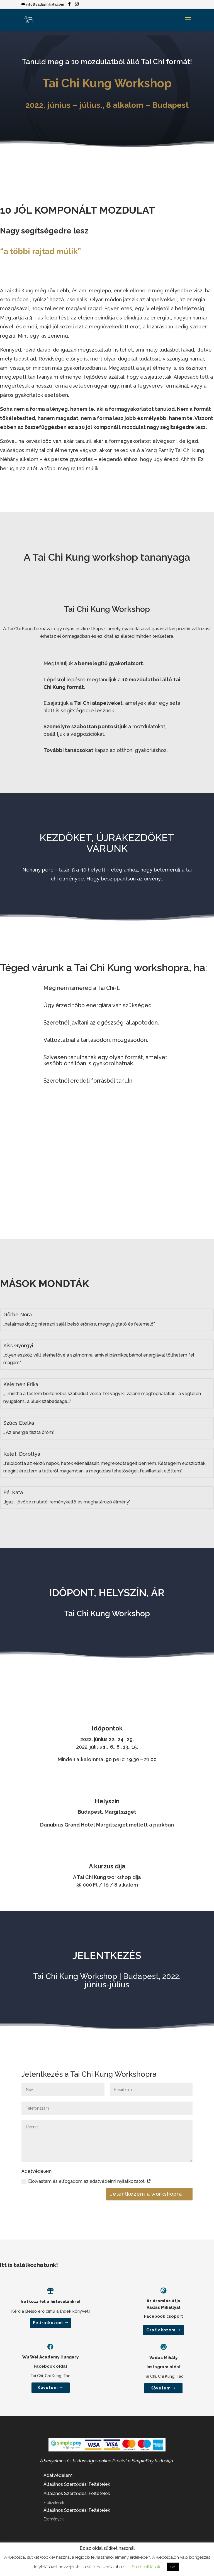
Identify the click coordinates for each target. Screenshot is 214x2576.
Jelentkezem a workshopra (146, 2194)
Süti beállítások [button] (146, 2566)
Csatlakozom (161, 2330)
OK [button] (173, 2567)
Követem (48, 2387)
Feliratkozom (48, 2322)
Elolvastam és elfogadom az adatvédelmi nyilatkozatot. (86, 2181)
